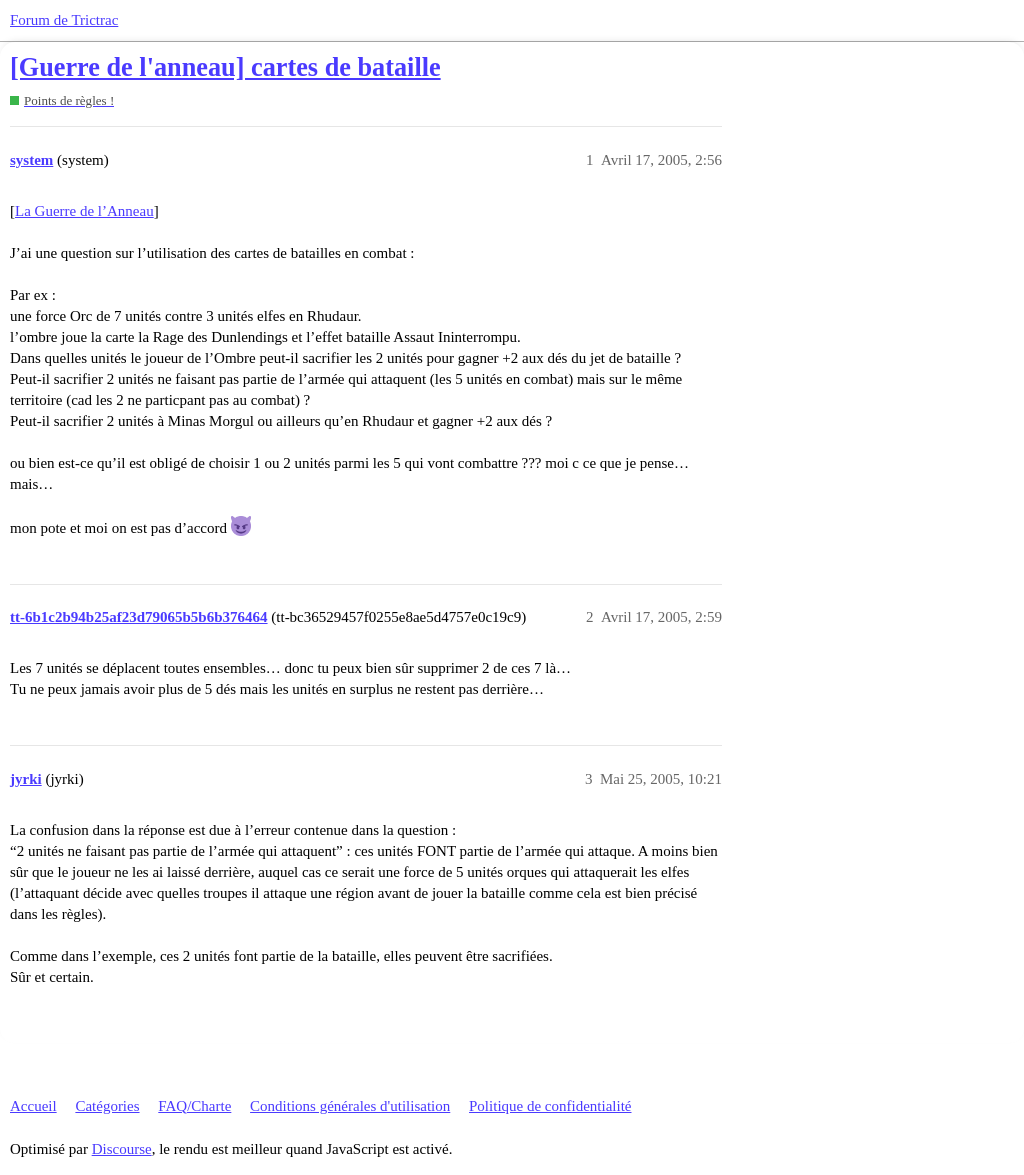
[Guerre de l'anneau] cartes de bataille (225, 67)
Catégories (107, 1106)
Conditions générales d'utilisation (350, 1106)
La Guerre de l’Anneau (84, 211)
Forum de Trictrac (64, 20)
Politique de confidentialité (550, 1106)
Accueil (33, 1106)
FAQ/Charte (194, 1106)
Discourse (122, 1149)
